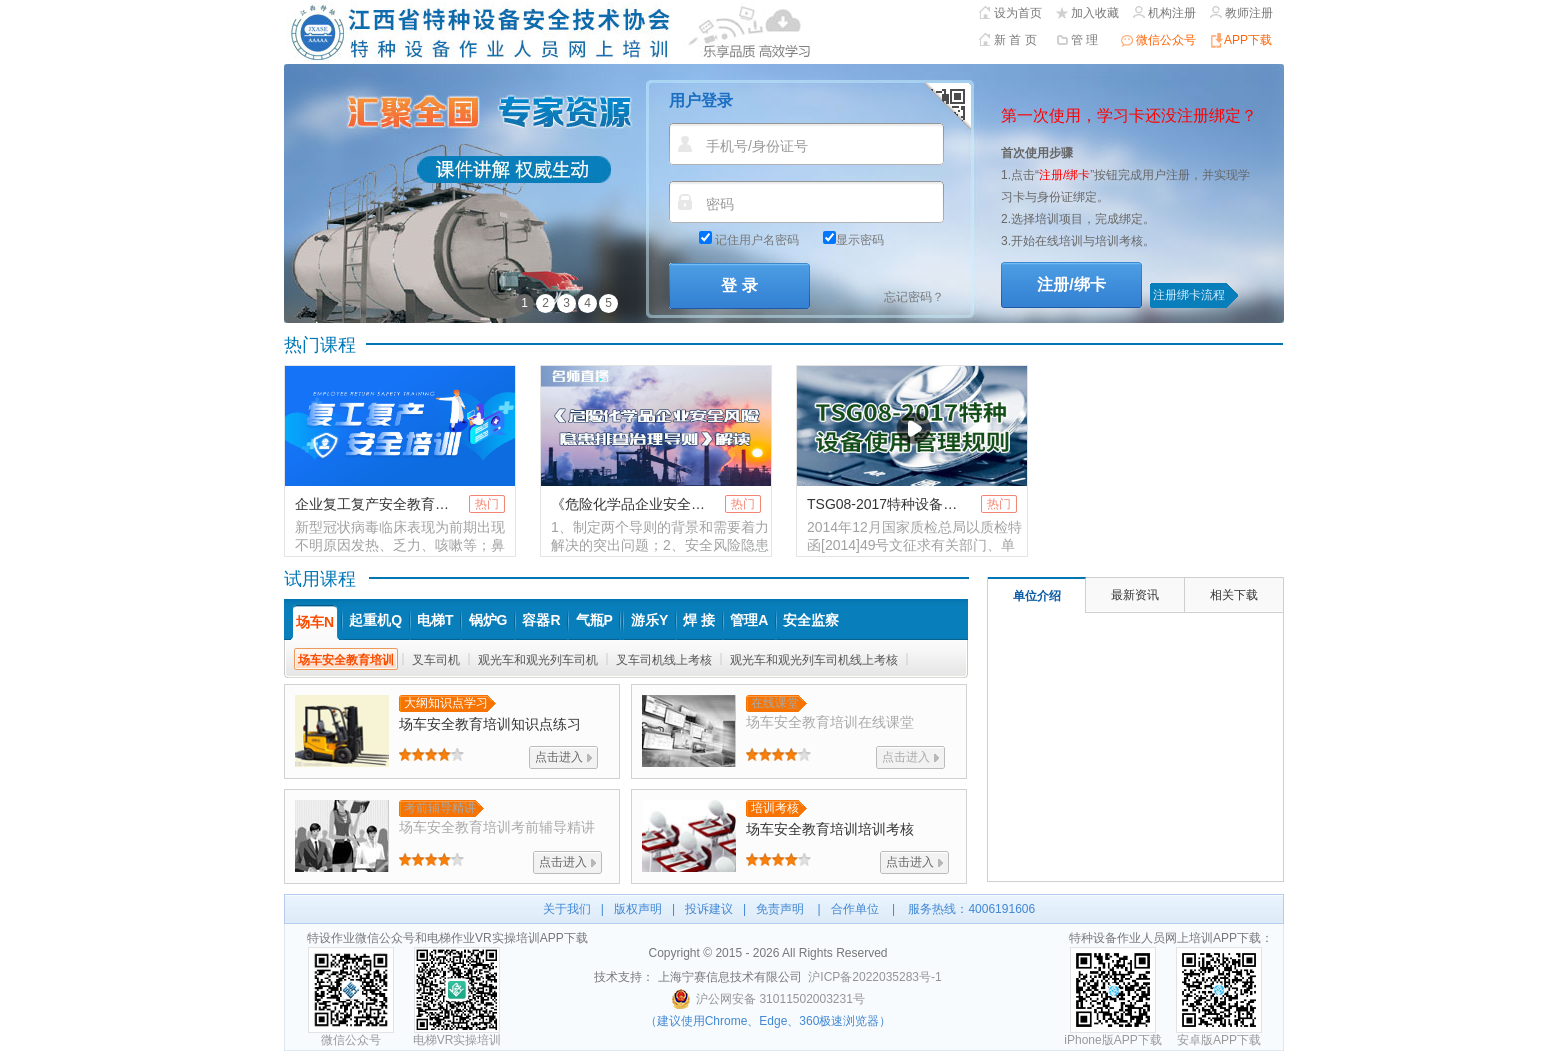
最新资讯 (1135, 595)
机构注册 (1172, 13)
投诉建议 (709, 909)
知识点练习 (490, 724)
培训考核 (830, 829)
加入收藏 (1095, 13)
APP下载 (1248, 40)
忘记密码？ (914, 297)
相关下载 (1234, 595)
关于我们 (567, 909)
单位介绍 (1037, 596)
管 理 (1084, 40)
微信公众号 (1166, 40)
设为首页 (1018, 13)
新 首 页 (1015, 40)
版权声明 (638, 909)
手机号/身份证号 (757, 146)
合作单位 (855, 909)
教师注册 (1249, 13)
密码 (720, 204)
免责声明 (780, 909)
